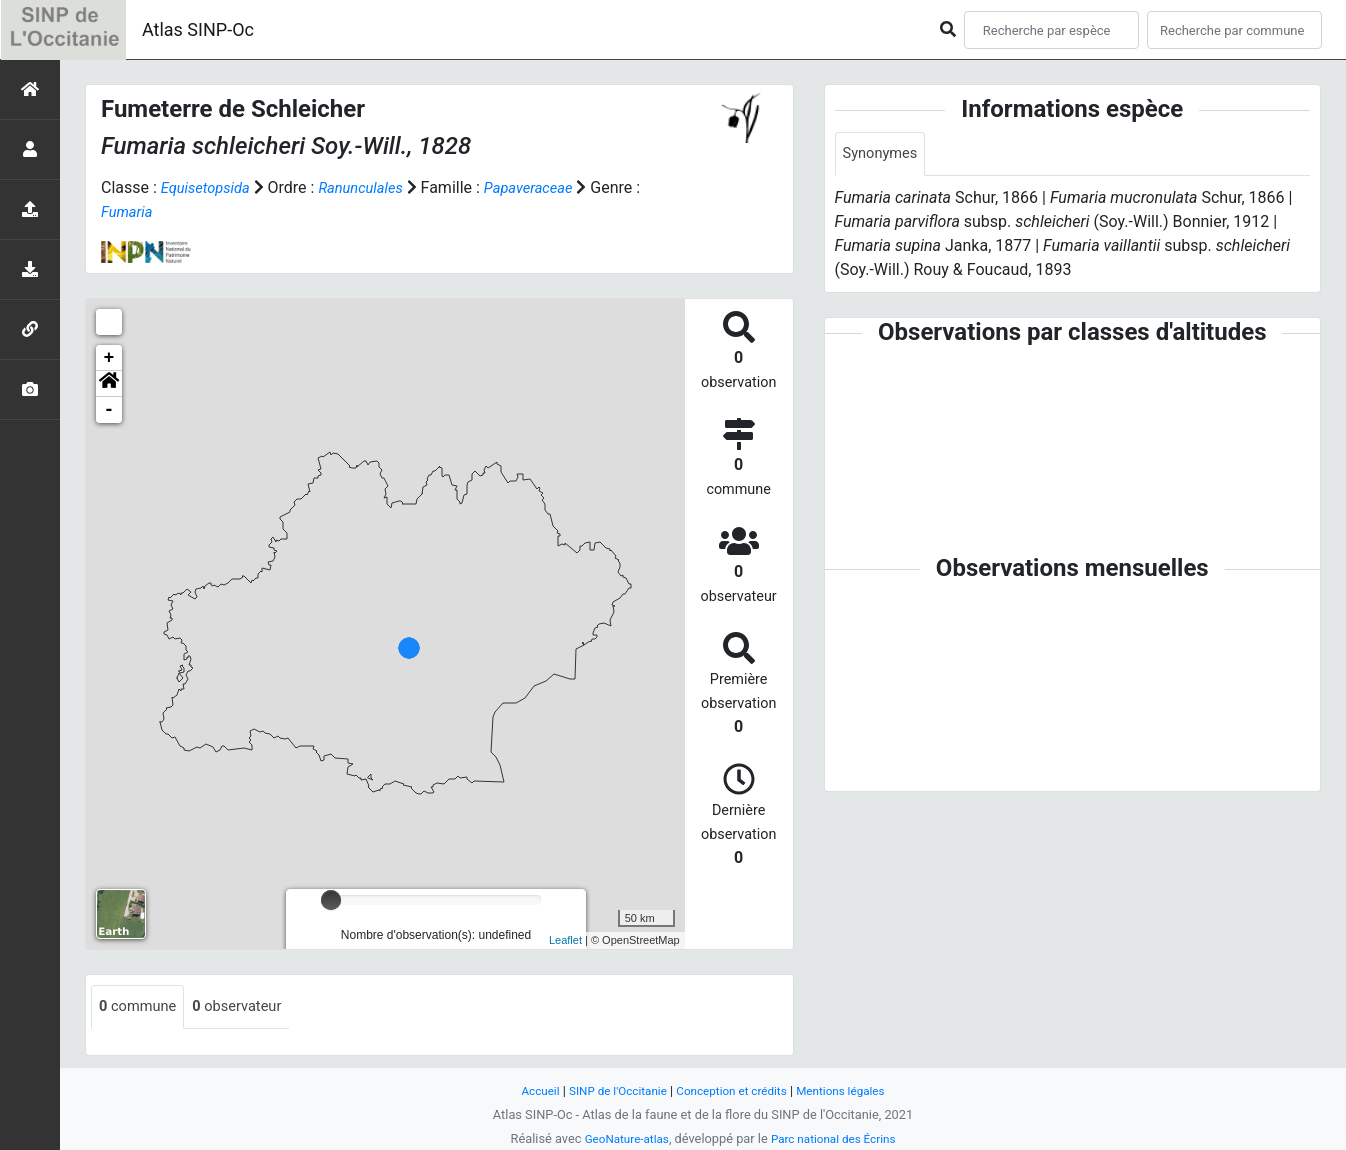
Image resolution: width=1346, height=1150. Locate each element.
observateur (249, 1007)
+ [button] (109, 358)
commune (141, 1007)
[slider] (331, 900)
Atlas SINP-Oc (198, 29)
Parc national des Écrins (837, 1138)
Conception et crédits (733, 1090)
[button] (109, 384)
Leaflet (565, 940)
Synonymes (884, 154)
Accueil (526, 1090)
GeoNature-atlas (620, 1138)
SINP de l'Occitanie (609, 1090)
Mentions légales (852, 1090)
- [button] (109, 410)
